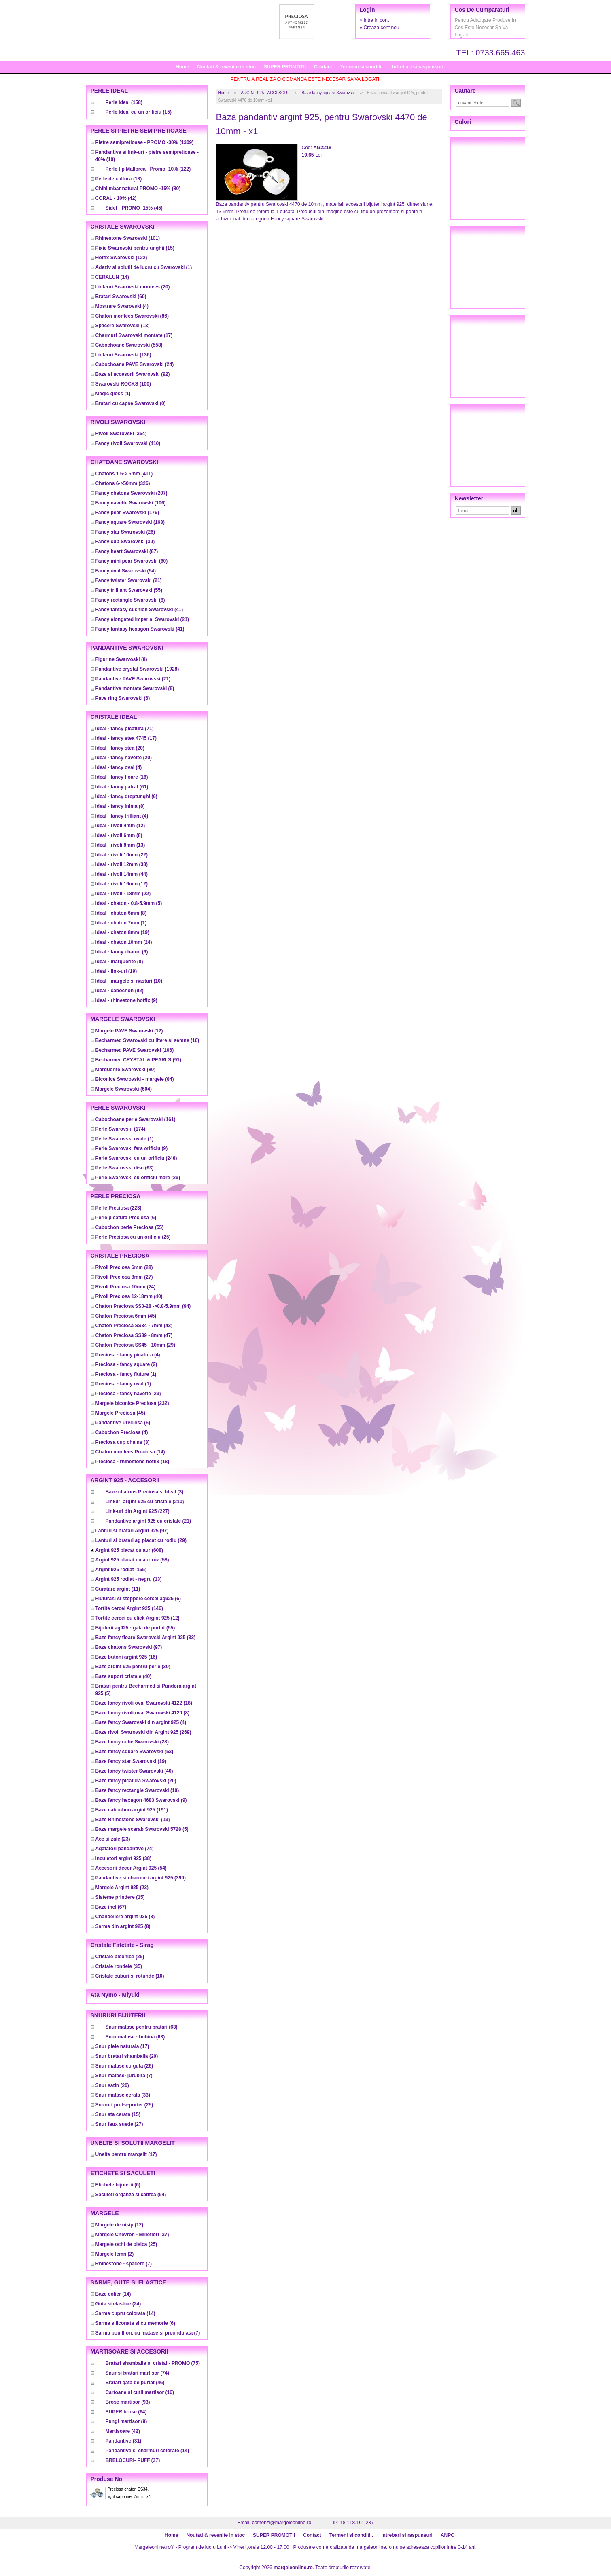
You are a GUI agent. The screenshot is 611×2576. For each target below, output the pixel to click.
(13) (122, 325)
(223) (118, 1208)
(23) (112, 1839)
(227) (138, 1511)
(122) (148, 169)
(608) (129, 1550)
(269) (143, 1732)
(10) (128, 981)
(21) (128, 580)
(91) (138, 1060)
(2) (126, 1364)
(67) (111, 1907)
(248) (136, 1158)
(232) (132, 1403)
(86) (132, 316)
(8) (130, 600)
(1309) (144, 142)
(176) (127, 512)
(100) (123, 384)
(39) (125, 541)
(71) (124, 728)
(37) (132, 2234)
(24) (134, 364)
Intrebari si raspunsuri (417, 67)
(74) (124, 1849)
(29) (137, 1177)
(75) (153, 2363)
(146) (129, 1608)
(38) (121, 864)
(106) (130, 503)
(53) (134, 1751)
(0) (130, 403)
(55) (128, 590)
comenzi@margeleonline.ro (281, 2522)
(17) (134, 335)
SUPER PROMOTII (285, 67)
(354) (121, 433)
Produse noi (107, 2479)
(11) (117, 1589)
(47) (134, 1335)
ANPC (447, 2535)
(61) (122, 787)
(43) (134, 1325)
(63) (124, 1168)
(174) (120, 1129)
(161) (135, 1119)
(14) (112, 277)
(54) (125, 571)
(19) (122, 932)
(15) (139, 112)
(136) (123, 355)
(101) (127, 238)
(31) (124, 2441)
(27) (124, 1277)
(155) (121, 1569)
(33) (145, 1637)
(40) (129, 1296)
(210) (145, 1501)
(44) (121, 874)
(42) (116, 198)
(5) (128, 903)
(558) (129, 345)
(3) (122, 1442)
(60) (120, 296)
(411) (124, 474)
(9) (126, 1000)
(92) (132, 374)
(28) (124, 1267)
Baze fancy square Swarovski (328, 93)
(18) (118, 179)
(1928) (137, 669)
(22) (121, 855)
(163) (130, 522)
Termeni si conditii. (362, 67)
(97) (132, 1531)
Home (182, 67)
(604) (123, 1089)
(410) (128, 443)
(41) (139, 609)
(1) (143, 267)
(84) (134, 1079)
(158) (124, 102)
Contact (323, 67)
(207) (131, 493)
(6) (122, 698)
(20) (132, 287)
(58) (132, 1560)
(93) (128, 2402)
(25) (133, 1237)
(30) (132, 1666)
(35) (118, 1966)
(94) (143, 1306)
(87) (126, 551)
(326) (122, 483)
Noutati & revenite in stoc (226, 67)
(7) (124, 2075)
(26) (125, 532)
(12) (120, 825)
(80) (138, 188)
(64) (126, 2412)
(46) (135, 2382)
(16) (121, 777)
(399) (140, 1878)
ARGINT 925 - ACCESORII (265, 93)
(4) (122, 306)
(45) (134, 208)
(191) (131, 1810)
